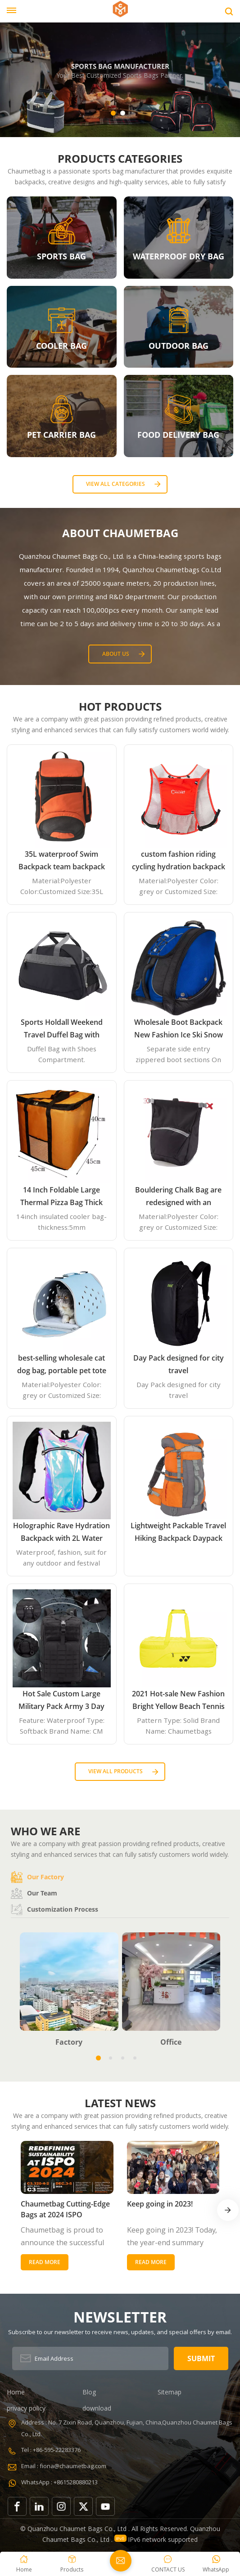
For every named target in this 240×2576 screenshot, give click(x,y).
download (96, 2408)
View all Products (115, 1771)
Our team (34, 1893)
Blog (89, 2392)
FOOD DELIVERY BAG (178, 434)
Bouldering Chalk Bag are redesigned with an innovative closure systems (178, 1197)
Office (170, 2042)
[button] (113, 113)
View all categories (115, 484)
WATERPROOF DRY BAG (178, 256)
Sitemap (169, 2392)
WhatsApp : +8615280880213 (59, 2482)
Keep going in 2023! (160, 2204)
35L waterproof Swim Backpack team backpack (61, 860)
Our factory (37, 1877)
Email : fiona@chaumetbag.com (63, 2466)
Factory (68, 2042)
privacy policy (26, 2408)
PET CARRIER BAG (61, 434)
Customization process (54, 1909)
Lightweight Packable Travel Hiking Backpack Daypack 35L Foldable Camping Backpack (178, 1532)
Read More (44, 2262)
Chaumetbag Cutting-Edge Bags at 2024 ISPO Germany (65, 2209)
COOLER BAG (61, 345)
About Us (115, 654)
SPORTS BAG (61, 256)
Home (16, 2392)
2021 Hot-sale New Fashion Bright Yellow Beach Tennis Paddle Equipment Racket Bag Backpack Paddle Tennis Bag (178, 1701)
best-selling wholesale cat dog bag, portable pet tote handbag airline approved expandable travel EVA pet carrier (62, 1365)
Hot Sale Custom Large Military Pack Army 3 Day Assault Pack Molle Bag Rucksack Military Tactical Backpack (61, 1701)
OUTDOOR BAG (178, 345)
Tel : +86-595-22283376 (51, 2450)
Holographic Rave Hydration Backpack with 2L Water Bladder (61, 1532)
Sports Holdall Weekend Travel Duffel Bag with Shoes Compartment (62, 1029)
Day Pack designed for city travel (178, 1364)
